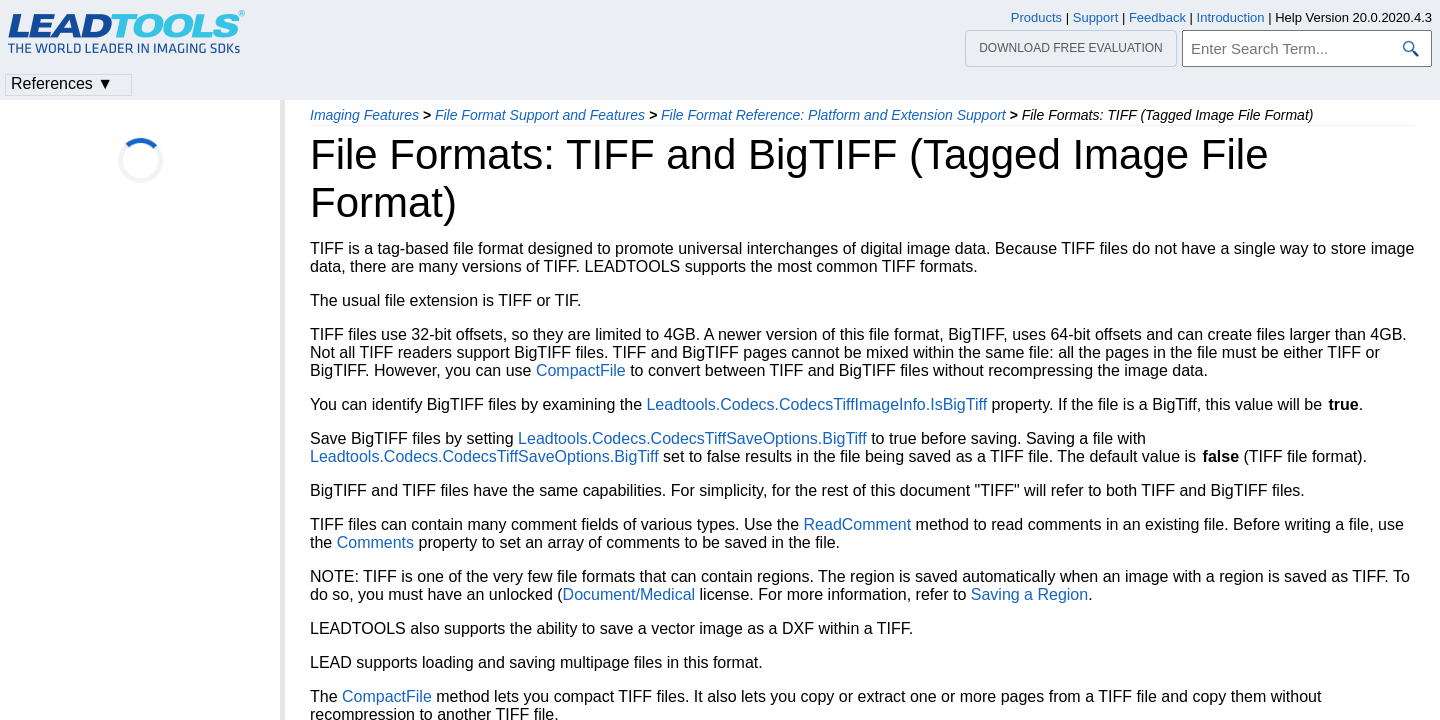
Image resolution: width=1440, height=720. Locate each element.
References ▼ (62, 83)
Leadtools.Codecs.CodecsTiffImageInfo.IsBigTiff (816, 404)
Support (1096, 17)
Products (1036, 17)
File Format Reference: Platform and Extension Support (833, 115)
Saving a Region (1029, 594)
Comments (375, 542)
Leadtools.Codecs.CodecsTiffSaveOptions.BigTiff (692, 438)
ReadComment (858, 524)
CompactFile (581, 370)
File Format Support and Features (540, 115)
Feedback (1157, 17)
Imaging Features (364, 115)
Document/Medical (629, 594)
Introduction (1231, 17)
